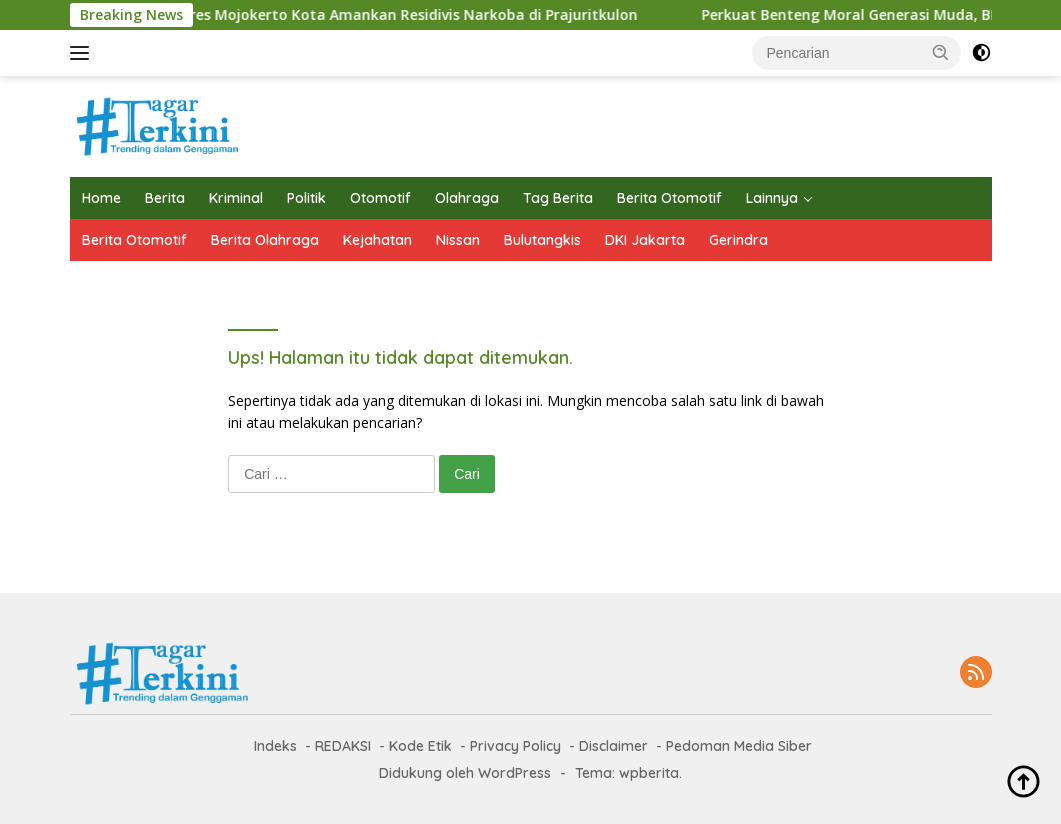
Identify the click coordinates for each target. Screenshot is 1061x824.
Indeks (275, 746)
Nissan (458, 240)
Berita (165, 198)
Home (101, 198)
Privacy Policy (515, 746)
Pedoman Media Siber (739, 746)
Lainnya (772, 198)
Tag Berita (558, 198)
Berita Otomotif (669, 198)
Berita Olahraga (265, 240)
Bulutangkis (542, 240)
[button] (941, 52)
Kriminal (236, 198)
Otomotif (380, 198)
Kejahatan (377, 240)
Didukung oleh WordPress (465, 773)
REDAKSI (343, 746)
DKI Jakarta (645, 240)
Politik (306, 198)
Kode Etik (420, 746)
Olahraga (467, 198)
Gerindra (738, 240)
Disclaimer (613, 746)
